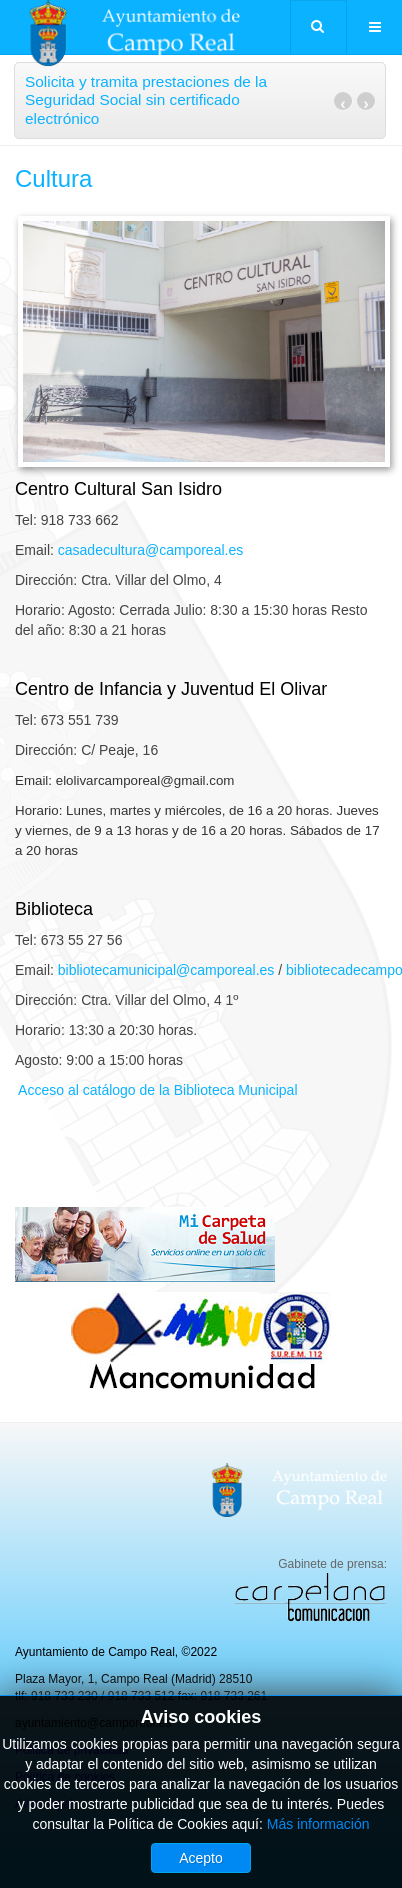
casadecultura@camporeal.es (150, 550)
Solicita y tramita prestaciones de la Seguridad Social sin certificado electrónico (146, 100)
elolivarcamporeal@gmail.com (145, 780)
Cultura (53, 178)
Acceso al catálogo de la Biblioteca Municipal (156, 1090)
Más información (318, 1824)
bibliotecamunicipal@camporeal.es (166, 970)
